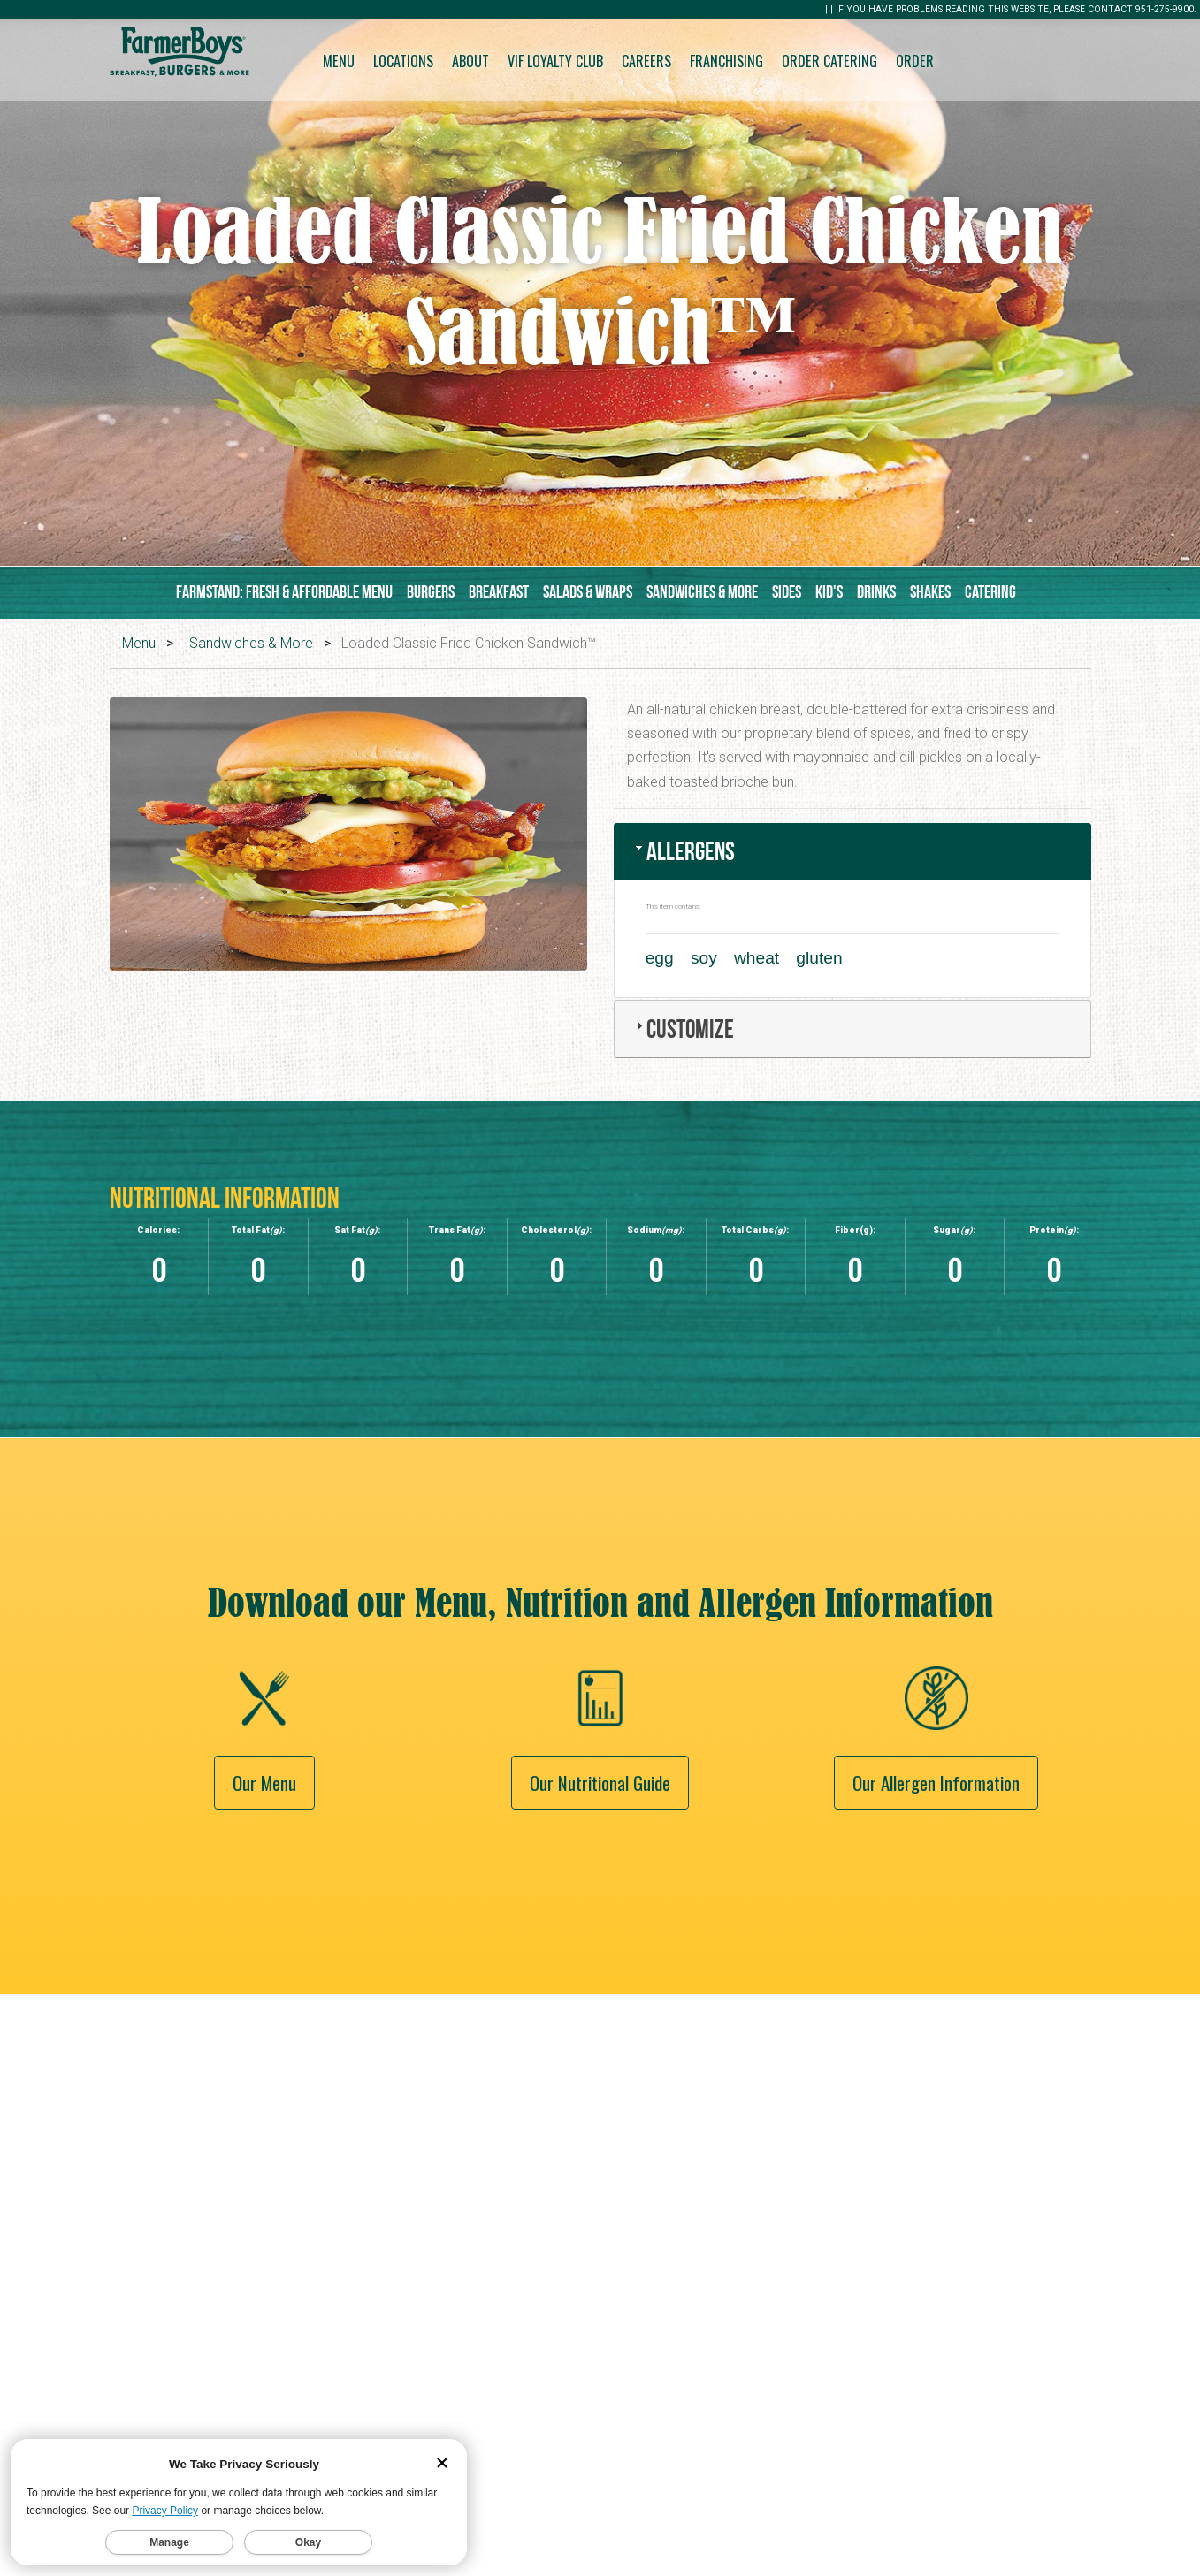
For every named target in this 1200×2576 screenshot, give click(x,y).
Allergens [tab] (683, 851)
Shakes (930, 591)
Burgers (431, 591)
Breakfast (499, 591)
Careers (646, 61)
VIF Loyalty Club (555, 61)
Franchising (726, 61)
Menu (339, 61)
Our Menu (264, 1904)
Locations (403, 61)
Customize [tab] (683, 1029)
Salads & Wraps (587, 591)
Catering (990, 591)
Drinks (876, 591)
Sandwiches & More (702, 591)
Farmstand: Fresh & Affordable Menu (284, 591)
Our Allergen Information (936, 1904)
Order (915, 61)
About (470, 61)
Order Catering (829, 61)
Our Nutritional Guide (600, 1904)
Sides (786, 591)
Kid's (829, 591)
